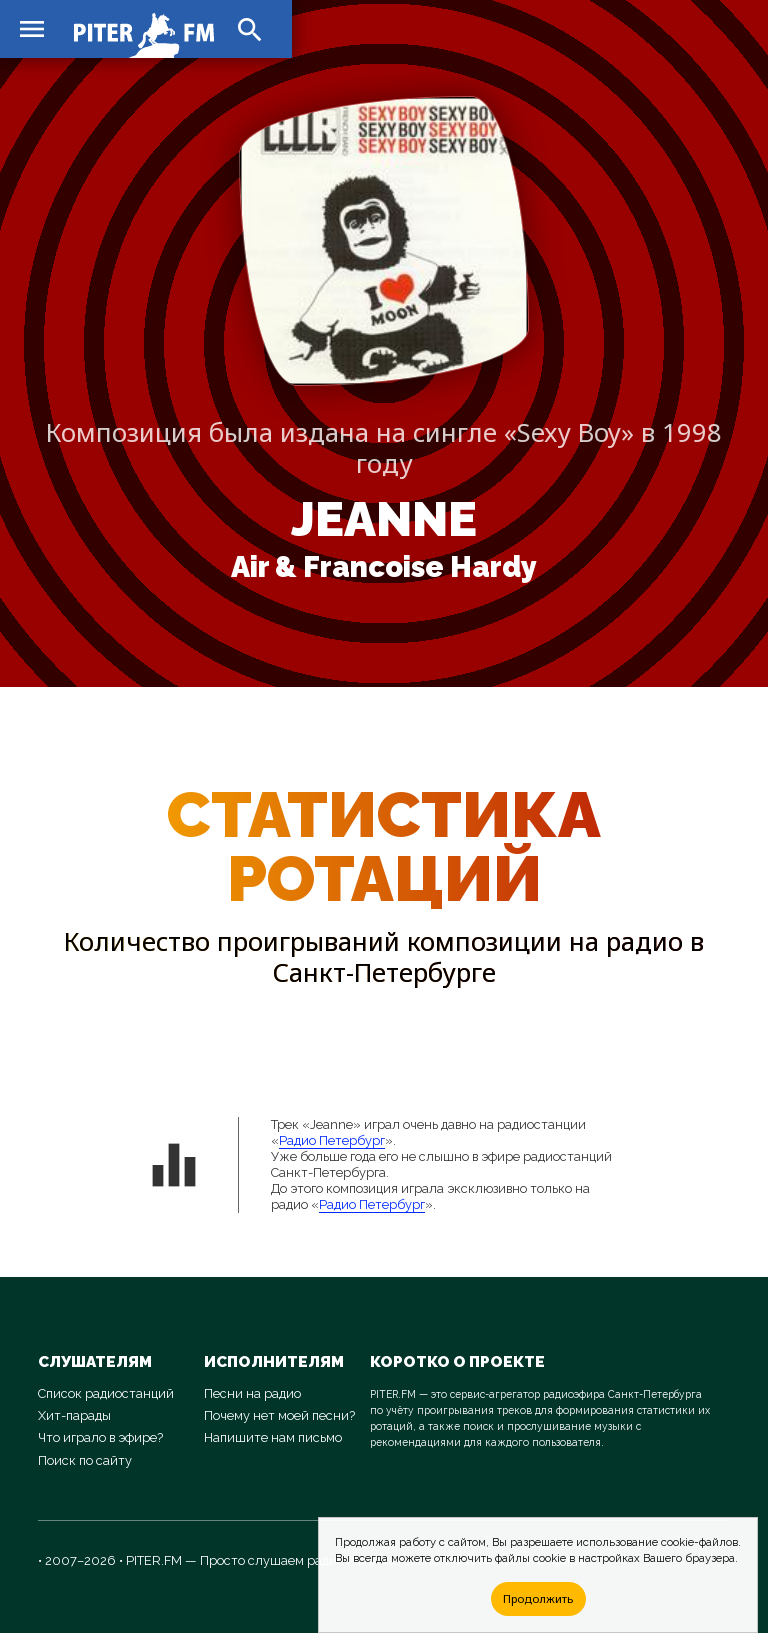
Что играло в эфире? (100, 1437)
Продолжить (538, 1598)
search (250, 30)
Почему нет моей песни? (279, 1415)
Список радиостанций (106, 1393)
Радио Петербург (332, 1140)
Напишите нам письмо (273, 1437)
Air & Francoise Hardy (384, 567)
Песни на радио (252, 1393)
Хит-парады (74, 1415)
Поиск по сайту (85, 1460)
